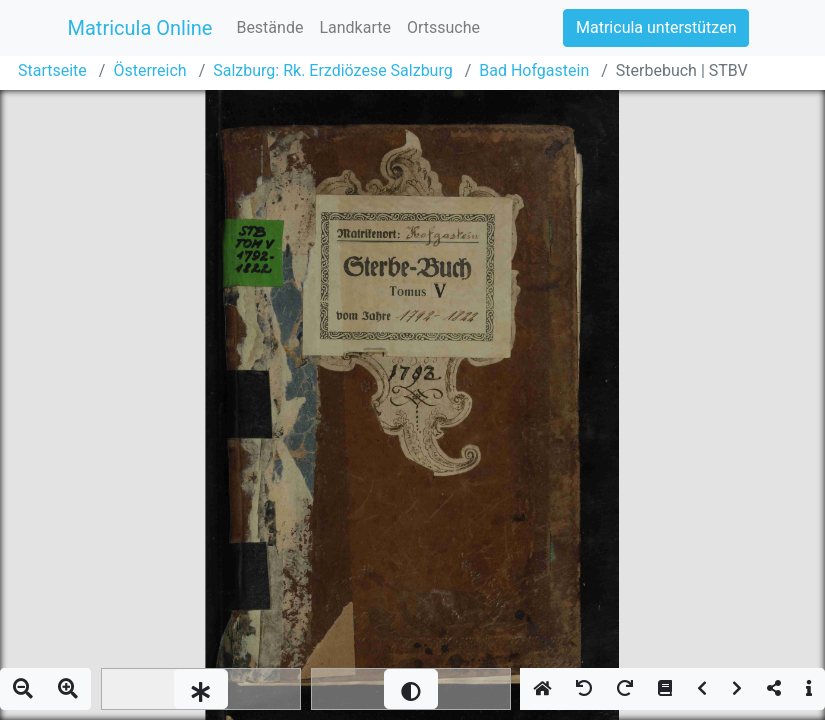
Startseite (52, 70)
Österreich (149, 70)
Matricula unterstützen (656, 27)
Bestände (269, 27)
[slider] (201, 689)
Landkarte (355, 27)
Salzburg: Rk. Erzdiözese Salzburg (332, 70)
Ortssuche (443, 27)
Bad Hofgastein (534, 70)
